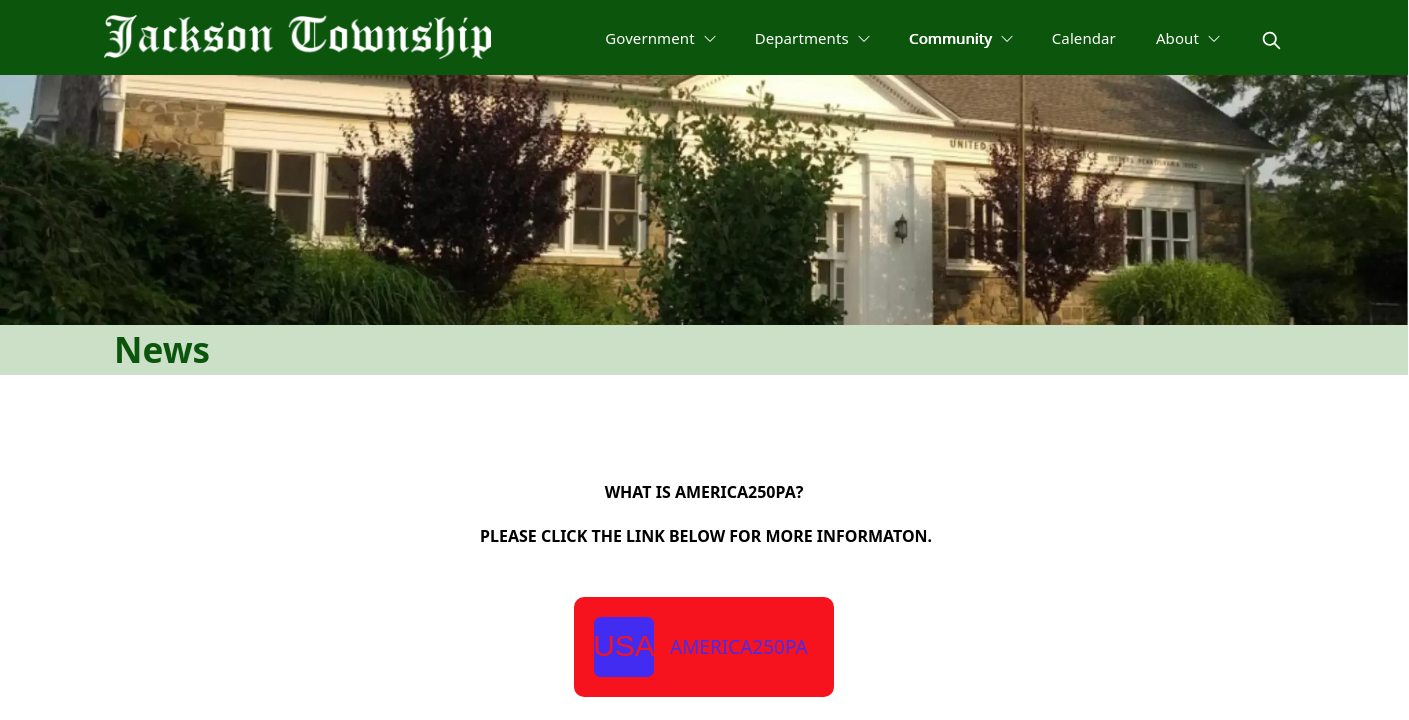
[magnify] (1271, 40)
